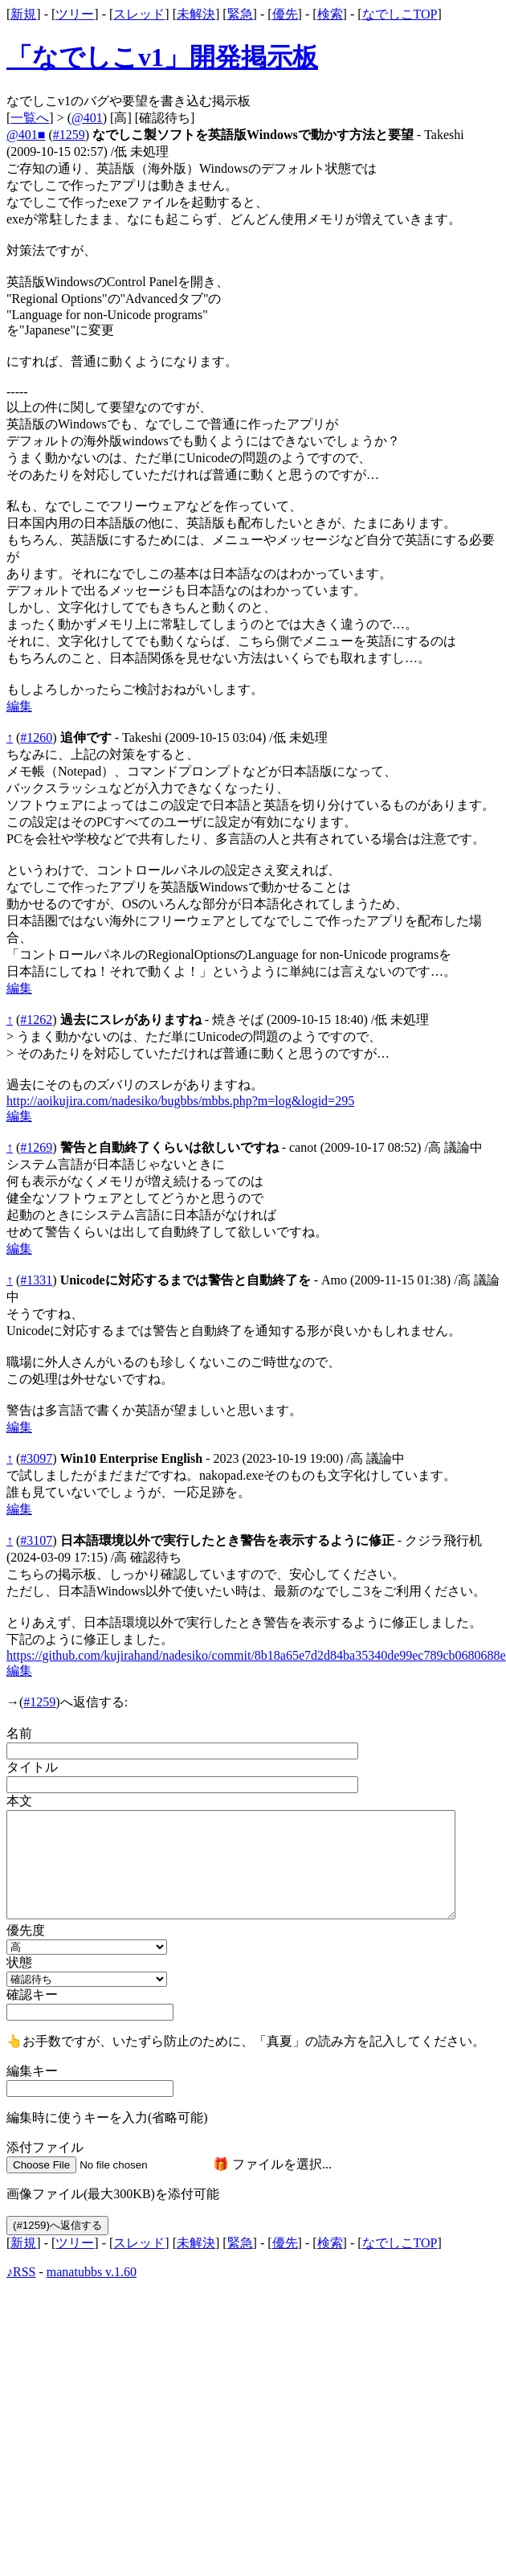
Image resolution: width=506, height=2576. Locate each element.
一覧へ (29, 118)
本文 (19, 1801)
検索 (330, 14)
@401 (87, 118)
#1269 (36, 1147)
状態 (19, 1962)
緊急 (240, 14)
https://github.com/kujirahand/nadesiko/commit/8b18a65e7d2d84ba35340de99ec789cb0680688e (256, 1655)
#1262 (36, 1019)
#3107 (36, 1540)
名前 (19, 1733)
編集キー (32, 2071)
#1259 (69, 134)
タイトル (32, 1767)
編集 (19, 706)
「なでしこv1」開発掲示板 (162, 57)
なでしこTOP (400, 14)
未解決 (196, 14)
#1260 (36, 737)
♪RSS (20, 2272)
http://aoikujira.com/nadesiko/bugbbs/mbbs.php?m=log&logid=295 (180, 1101)
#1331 (36, 1280)
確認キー (32, 1994)
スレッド (139, 14)
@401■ (25, 134)
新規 (23, 14)
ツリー (74, 14)
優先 (285, 14)
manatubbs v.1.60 (92, 2272)
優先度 (25, 1930)
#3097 (36, 1458)
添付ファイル (45, 2147)
